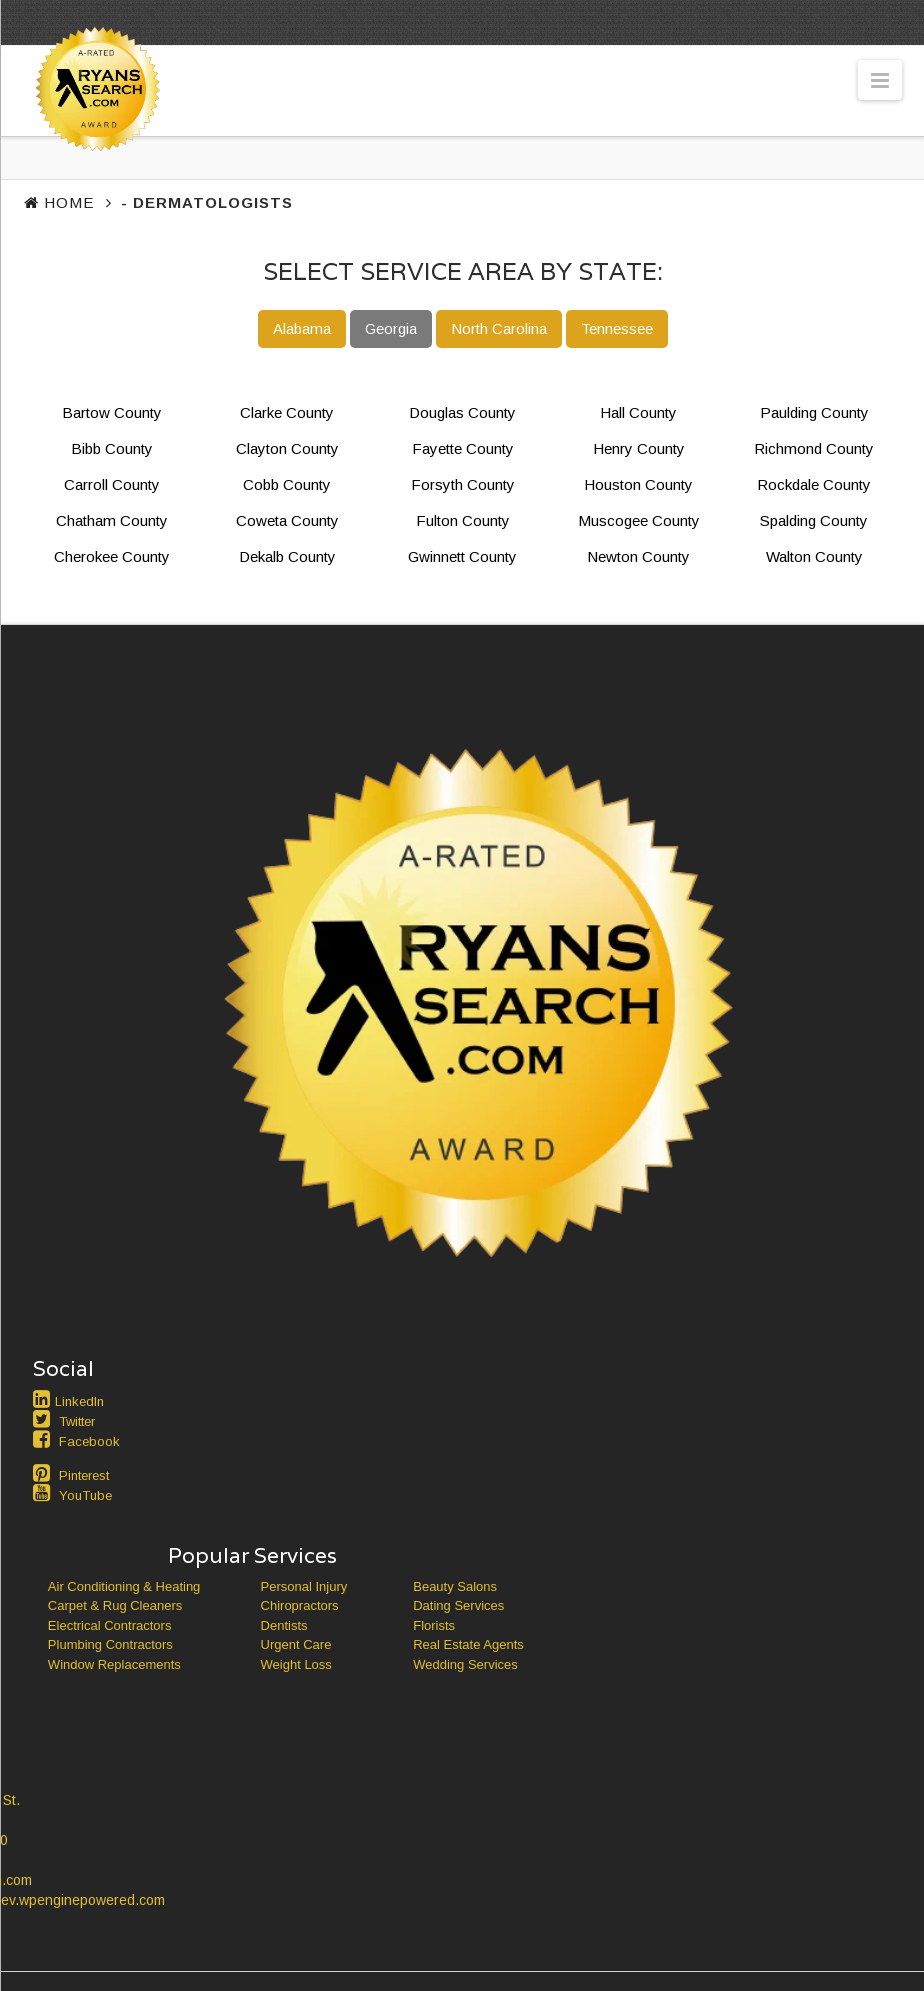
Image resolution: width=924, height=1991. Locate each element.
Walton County (814, 556)
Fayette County (463, 448)
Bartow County (112, 412)
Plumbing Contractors (110, 1644)
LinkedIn (79, 1401)
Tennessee (617, 328)
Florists (434, 1625)
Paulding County (814, 412)
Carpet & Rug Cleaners (115, 1605)
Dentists (284, 1625)
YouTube (85, 1495)
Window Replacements (114, 1664)
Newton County (638, 556)
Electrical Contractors (110, 1625)
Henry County (639, 448)
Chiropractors (300, 1605)
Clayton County (287, 448)
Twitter (77, 1421)
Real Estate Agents (468, 1644)
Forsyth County (463, 484)
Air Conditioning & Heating (124, 1586)
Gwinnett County (462, 556)
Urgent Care (296, 1644)
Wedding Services (465, 1664)
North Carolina (499, 328)
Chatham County (112, 520)
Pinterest (84, 1475)
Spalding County (814, 520)
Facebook (89, 1441)
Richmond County (814, 448)
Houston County (638, 484)
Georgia (391, 328)
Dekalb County (287, 556)
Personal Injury (304, 1586)
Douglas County (462, 412)
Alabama (302, 328)
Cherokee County (112, 556)
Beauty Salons (455, 1586)
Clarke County (287, 412)
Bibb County (112, 448)
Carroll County (112, 484)
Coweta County (287, 520)
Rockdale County (814, 484)
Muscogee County (639, 520)
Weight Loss (296, 1664)
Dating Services (458, 1605)
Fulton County (463, 520)
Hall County (638, 412)
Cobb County (287, 484)
